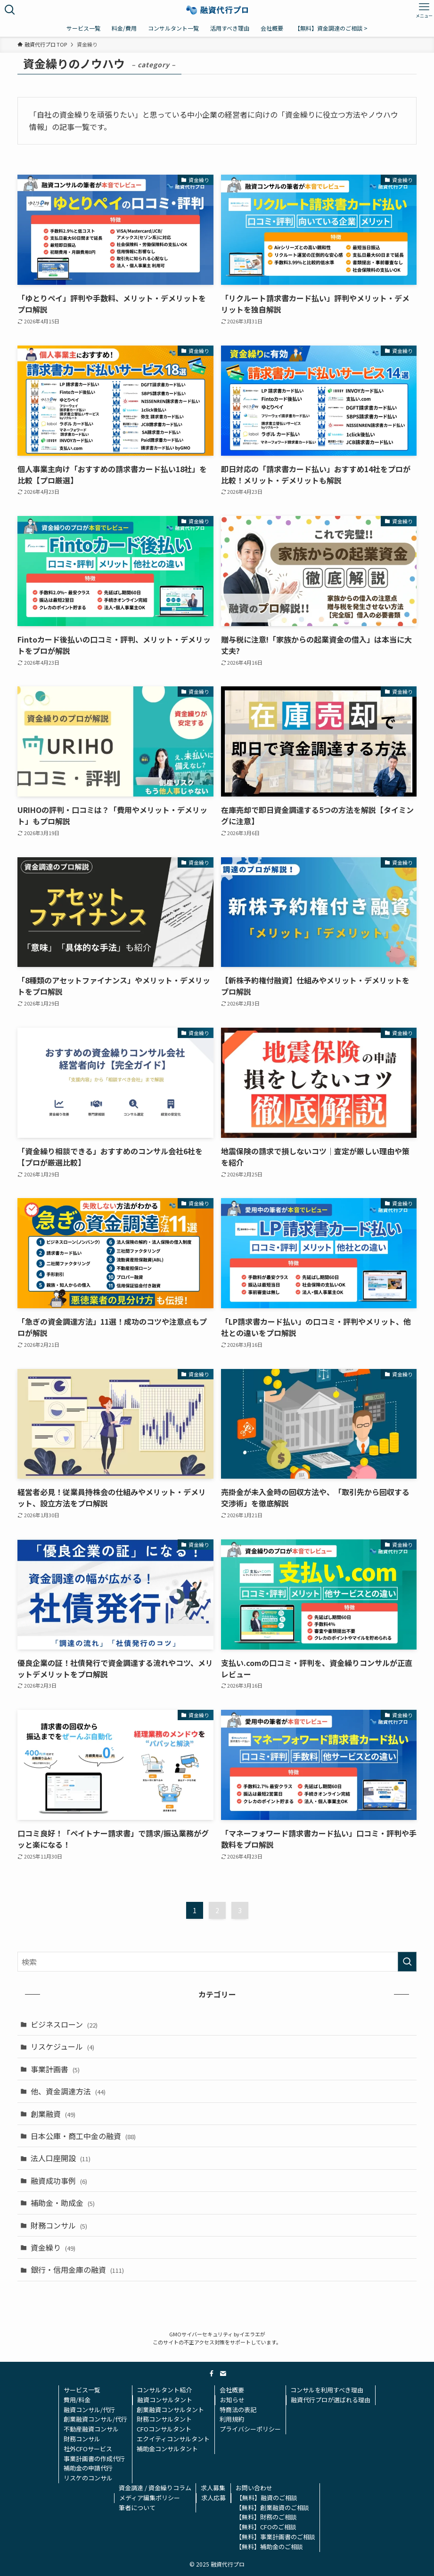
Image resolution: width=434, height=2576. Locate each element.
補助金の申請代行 (88, 2467)
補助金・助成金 (63, 2202)
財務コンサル (59, 2225)
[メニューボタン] (424, 10)
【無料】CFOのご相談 (266, 2526)
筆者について (137, 2507)
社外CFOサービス (88, 2448)
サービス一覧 (82, 2389)
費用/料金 (77, 2399)
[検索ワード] (217, 1962)
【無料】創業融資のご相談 (272, 2507)
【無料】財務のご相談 (266, 2516)
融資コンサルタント (164, 2399)
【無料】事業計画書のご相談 (275, 2536)
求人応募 (213, 2497)
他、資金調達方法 (68, 2091)
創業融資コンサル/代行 (95, 2419)
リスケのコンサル (88, 2477)
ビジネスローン (64, 2024)
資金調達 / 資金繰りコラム (155, 2487)
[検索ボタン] (10, 10)
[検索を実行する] (407, 1962)
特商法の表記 (238, 2409)
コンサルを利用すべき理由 (326, 2389)
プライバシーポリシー (250, 2428)
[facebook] (211, 2373)
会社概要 (232, 2389)
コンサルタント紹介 (164, 2389)
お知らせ (232, 2399)
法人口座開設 (60, 2158)
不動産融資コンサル (91, 2428)
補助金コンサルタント (167, 2448)
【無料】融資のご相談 (266, 2497)
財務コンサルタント (164, 2419)
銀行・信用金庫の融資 (77, 2269)
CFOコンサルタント (164, 2428)
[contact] (223, 2373)
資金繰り (53, 2247)
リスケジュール (62, 2046)
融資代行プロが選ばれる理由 (330, 2399)
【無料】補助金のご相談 (269, 2546)
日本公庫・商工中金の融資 (83, 2135)
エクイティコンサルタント (173, 2438)
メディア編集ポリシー (149, 2497)
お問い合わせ (254, 2487)
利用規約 (232, 2419)
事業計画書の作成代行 (94, 2458)
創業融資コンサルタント (170, 2409)
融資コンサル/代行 (89, 2409)
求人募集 (213, 2487)
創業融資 (53, 2113)
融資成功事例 (59, 2180)
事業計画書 (55, 2069)
